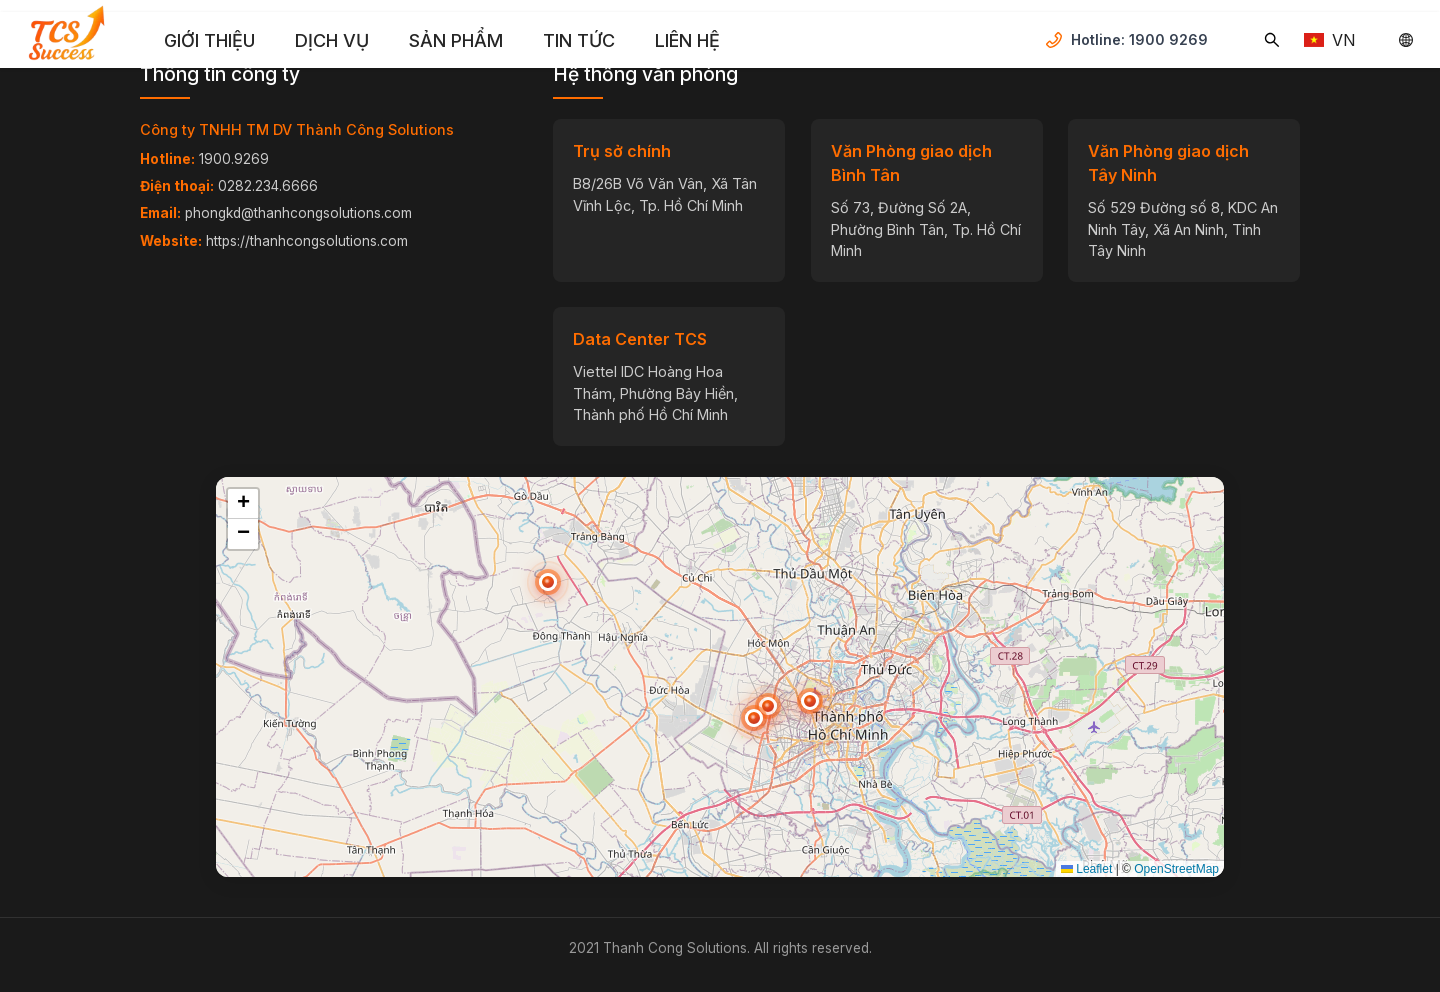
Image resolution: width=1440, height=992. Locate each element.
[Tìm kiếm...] (1272, 40)
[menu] (594, 40)
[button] (754, 718)
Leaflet (1086, 869)
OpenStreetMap (1176, 869)
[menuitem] (209, 41)
